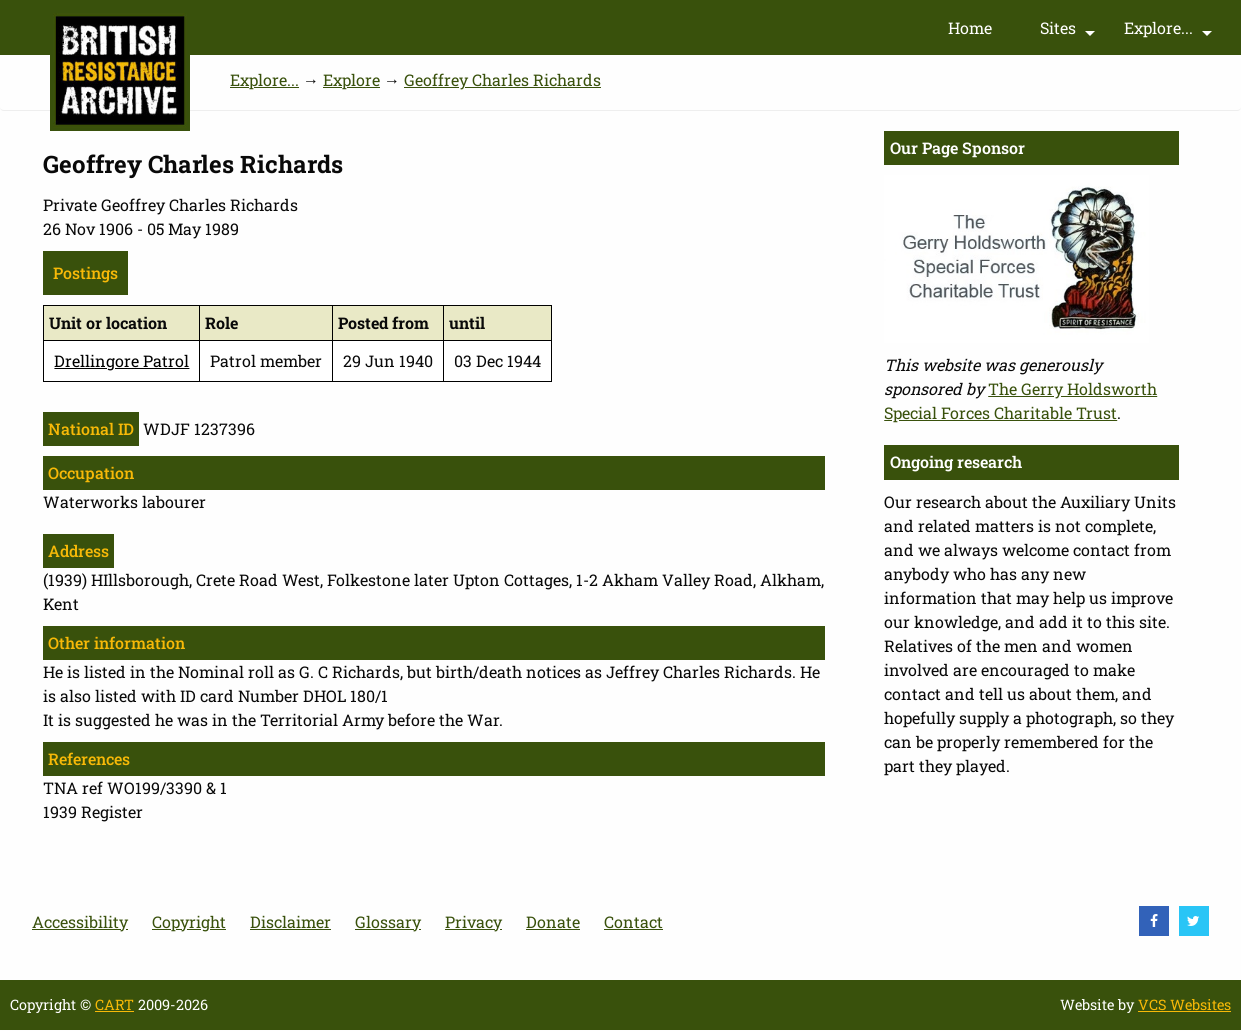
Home (970, 27)
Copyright (189, 921)
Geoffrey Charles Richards (502, 79)
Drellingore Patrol (121, 360)
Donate (553, 921)
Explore (351, 79)
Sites (1070, 32)
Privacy (473, 921)
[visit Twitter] (1194, 921)
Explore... (1170, 32)
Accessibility (80, 921)
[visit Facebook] (1154, 921)
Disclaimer (290, 921)
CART (114, 1004)
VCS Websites (1184, 1004)
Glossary (388, 921)
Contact (633, 921)
